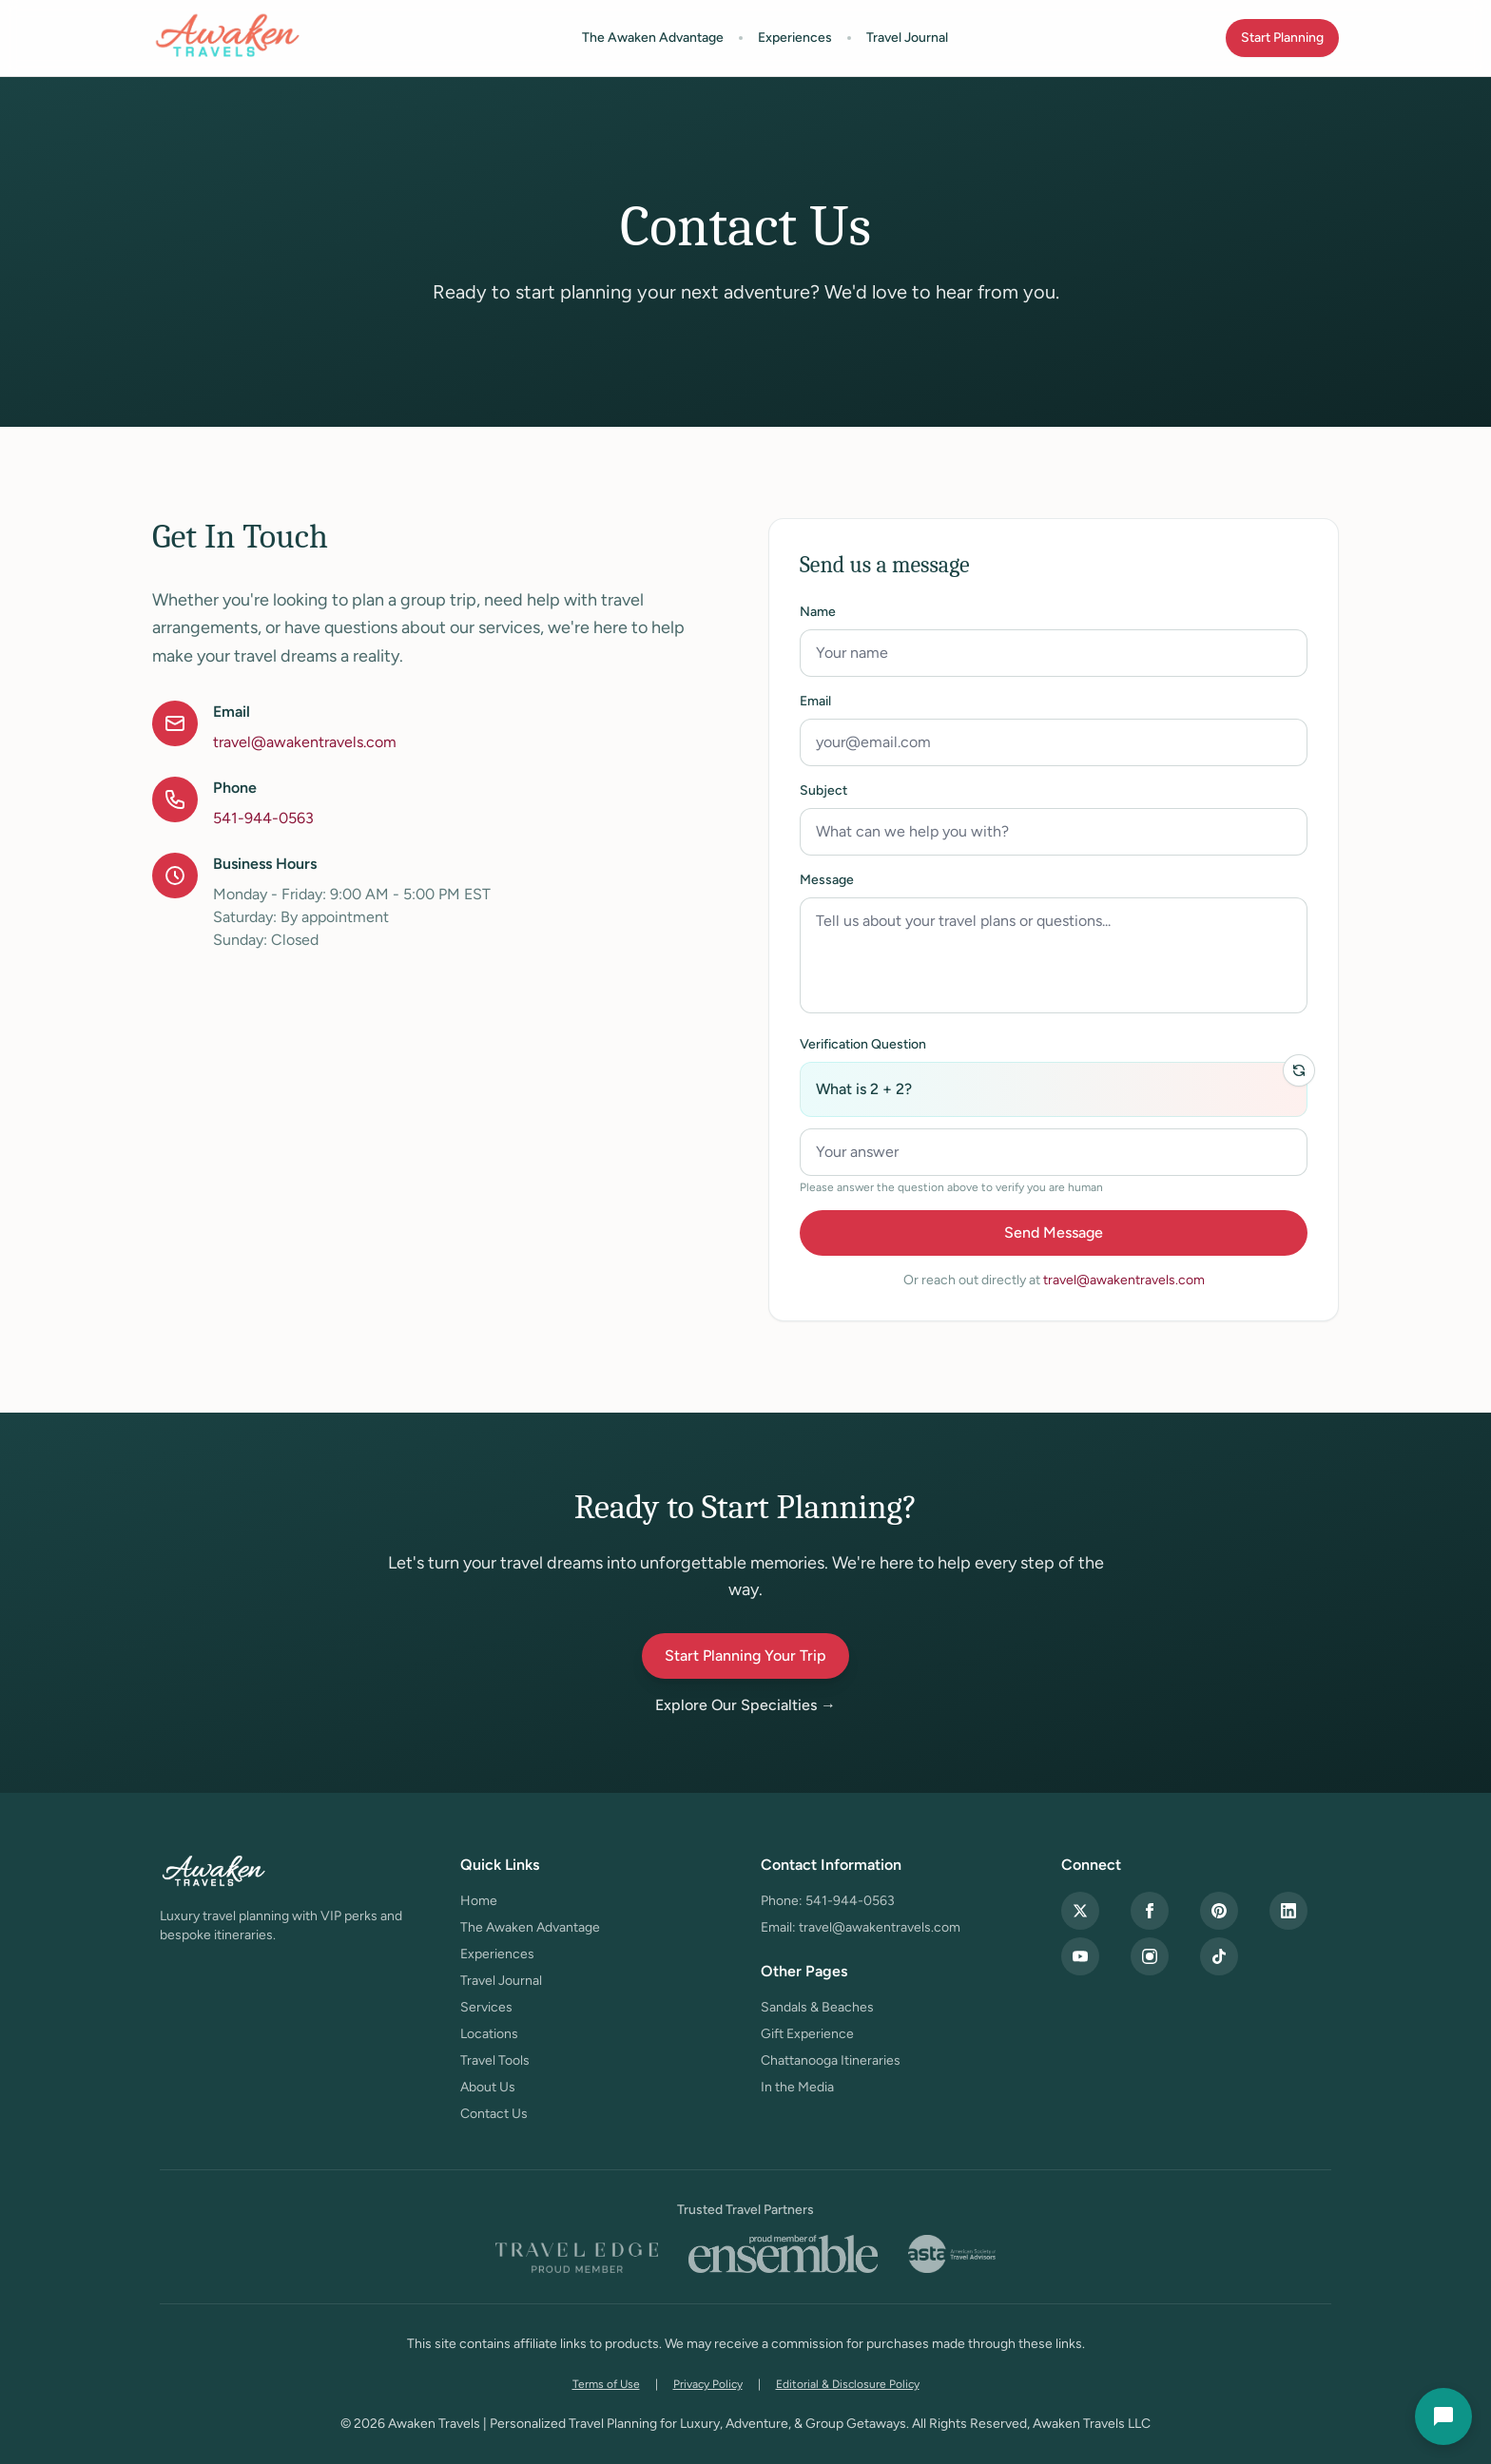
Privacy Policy (708, 2384)
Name (818, 612)
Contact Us (494, 2114)
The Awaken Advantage (653, 37)
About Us (487, 2087)
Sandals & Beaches (817, 2007)
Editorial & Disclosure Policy (848, 2384)
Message (827, 880)
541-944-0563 (263, 818)
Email (815, 701)
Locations (489, 2034)
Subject (823, 790)
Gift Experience (807, 2034)
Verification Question (863, 1044)
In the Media (797, 2087)
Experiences (795, 37)
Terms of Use (606, 2384)
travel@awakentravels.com (305, 742)
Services (486, 2007)
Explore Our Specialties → (745, 1705)
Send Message (1053, 1232)
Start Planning (1282, 37)
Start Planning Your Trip (745, 1655)
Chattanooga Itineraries (830, 2060)
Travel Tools (495, 2060)
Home (478, 1901)
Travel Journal (907, 37)
